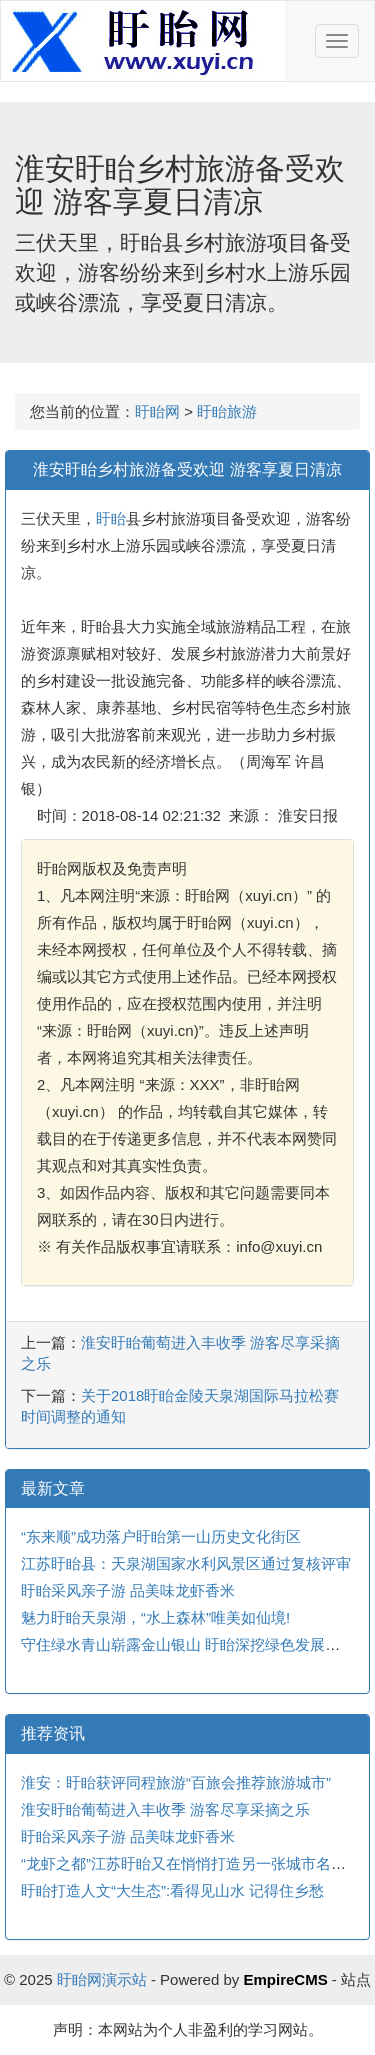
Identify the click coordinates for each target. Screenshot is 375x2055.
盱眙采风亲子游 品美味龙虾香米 (128, 1590)
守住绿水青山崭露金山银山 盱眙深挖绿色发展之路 (188, 1644)
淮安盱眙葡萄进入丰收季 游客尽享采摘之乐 (165, 1809)
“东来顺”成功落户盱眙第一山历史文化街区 (161, 1536)
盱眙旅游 (227, 411)
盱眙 (111, 518)
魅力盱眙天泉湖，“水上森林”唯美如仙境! (155, 1617)
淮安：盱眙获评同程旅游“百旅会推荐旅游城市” (176, 1782)
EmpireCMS (285, 1979)
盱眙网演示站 (102, 1979)
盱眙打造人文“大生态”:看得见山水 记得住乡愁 (172, 1890)
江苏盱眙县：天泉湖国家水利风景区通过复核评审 (186, 1563)
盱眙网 (157, 411)
